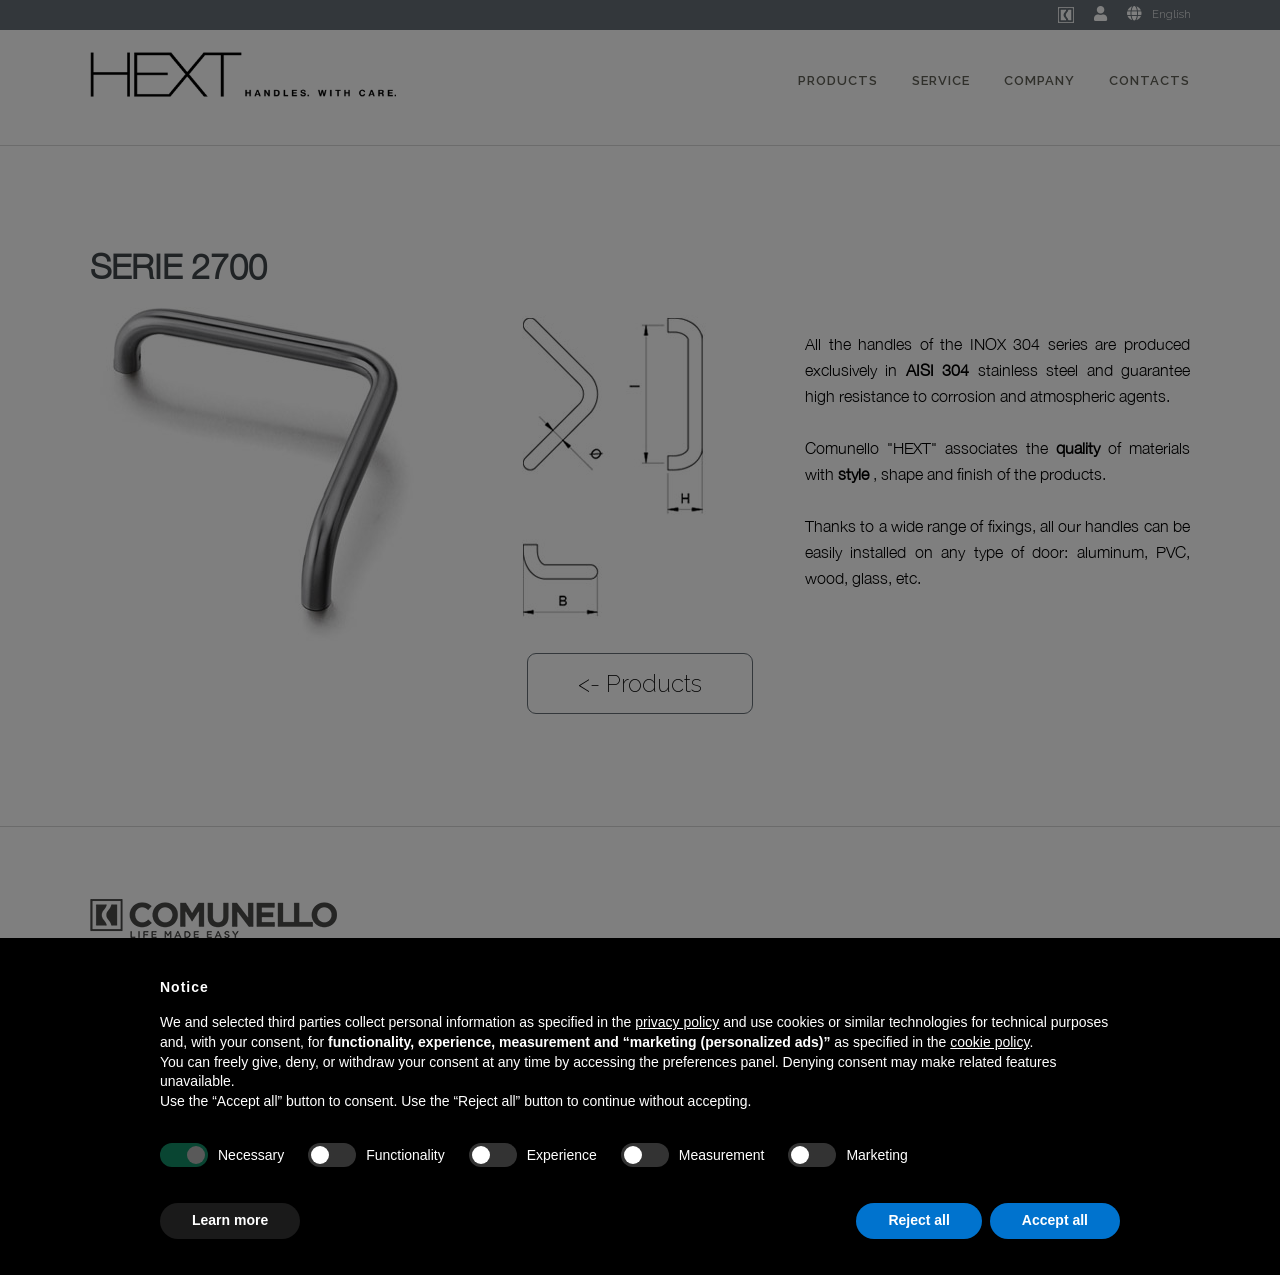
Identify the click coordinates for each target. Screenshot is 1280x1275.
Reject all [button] (918, 1220)
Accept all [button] (1055, 1220)
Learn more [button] (230, 1220)
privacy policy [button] (677, 1022)
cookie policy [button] (989, 1042)
